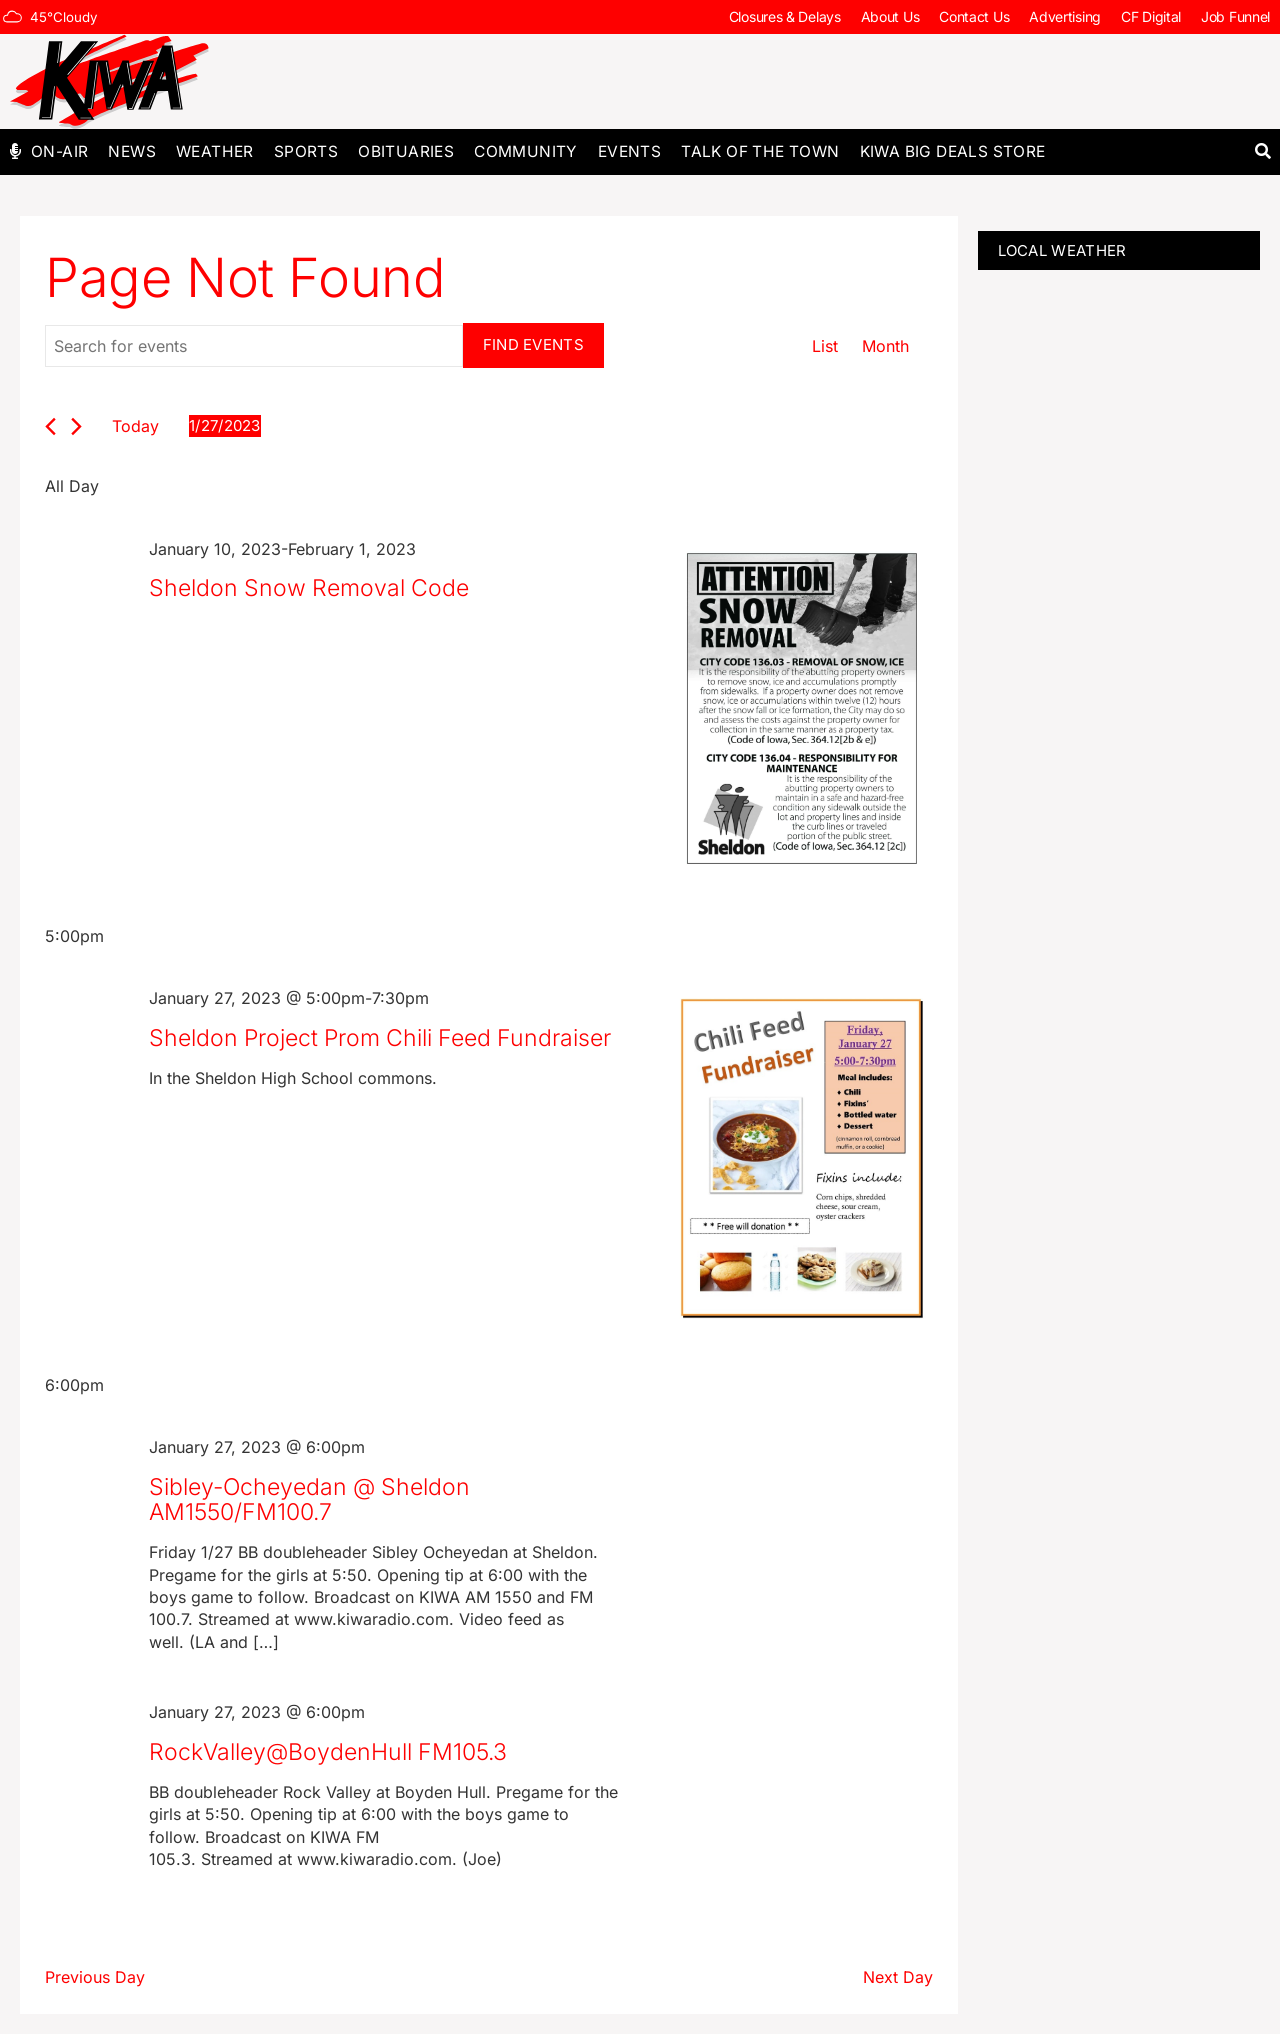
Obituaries (406, 151)
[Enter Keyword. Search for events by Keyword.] (254, 346)
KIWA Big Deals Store (953, 151)
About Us (890, 16)
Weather (215, 151)
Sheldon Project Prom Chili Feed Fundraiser (380, 1038)
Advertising (1065, 16)
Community (526, 151)
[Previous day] (50, 426)
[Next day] (76, 426)
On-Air (59, 151)
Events (629, 151)
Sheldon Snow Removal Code (309, 588)
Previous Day (95, 1977)
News (132, 151)
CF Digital (1151, 16)
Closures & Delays (785, 16)
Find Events (533, 344)
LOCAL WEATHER (1062, 250)
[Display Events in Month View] (885, 346)
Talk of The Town (760, 151)
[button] (1262, 151)
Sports (306, 151)
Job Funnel (1235, 16)
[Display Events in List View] (825, 346)
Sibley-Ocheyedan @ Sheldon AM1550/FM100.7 (309, 1499)
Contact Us (974, 16)
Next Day (898, 1977)
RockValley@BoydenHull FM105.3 (328, 1752)
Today (135, 426)
